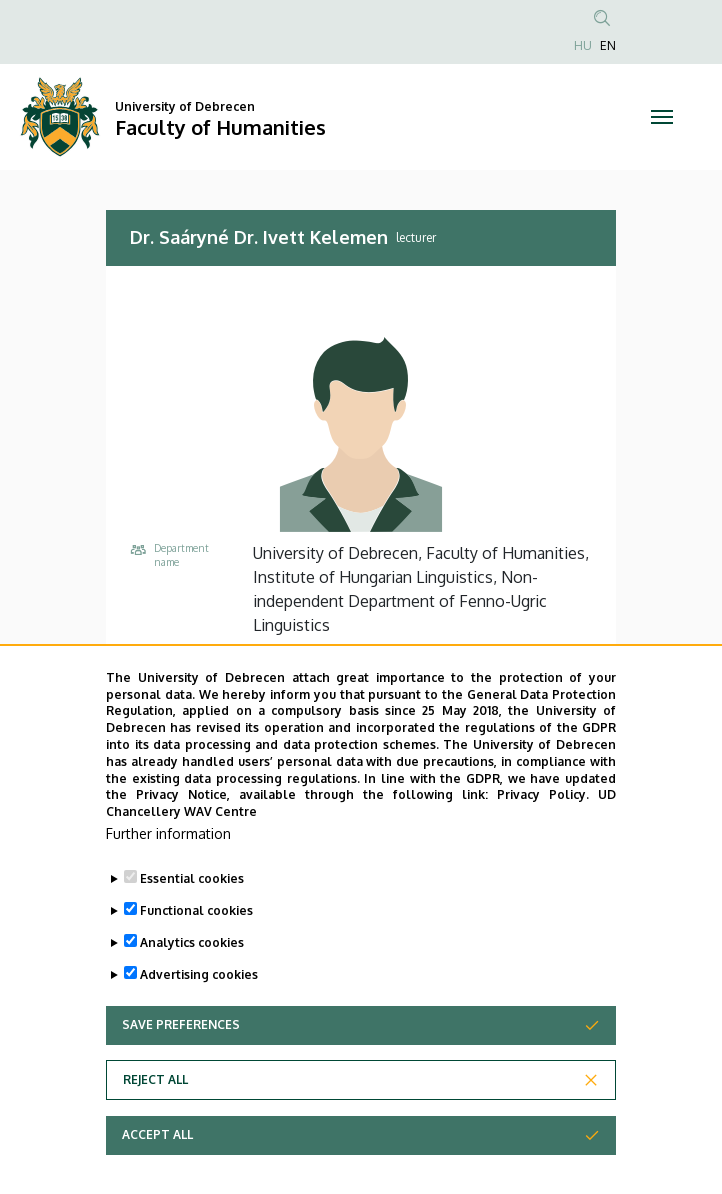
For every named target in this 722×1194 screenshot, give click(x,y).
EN (608, 45)
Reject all (155, 1118)
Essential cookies (192, 917)
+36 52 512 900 (306, 657)
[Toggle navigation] (662, 117)
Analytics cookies (192, 981)
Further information (168, 872)
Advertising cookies (199, 1013)
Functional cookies (196, 949)
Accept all (157, 1173)
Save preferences (181, 1063)
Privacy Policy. (543, 833)
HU (583, 45)
